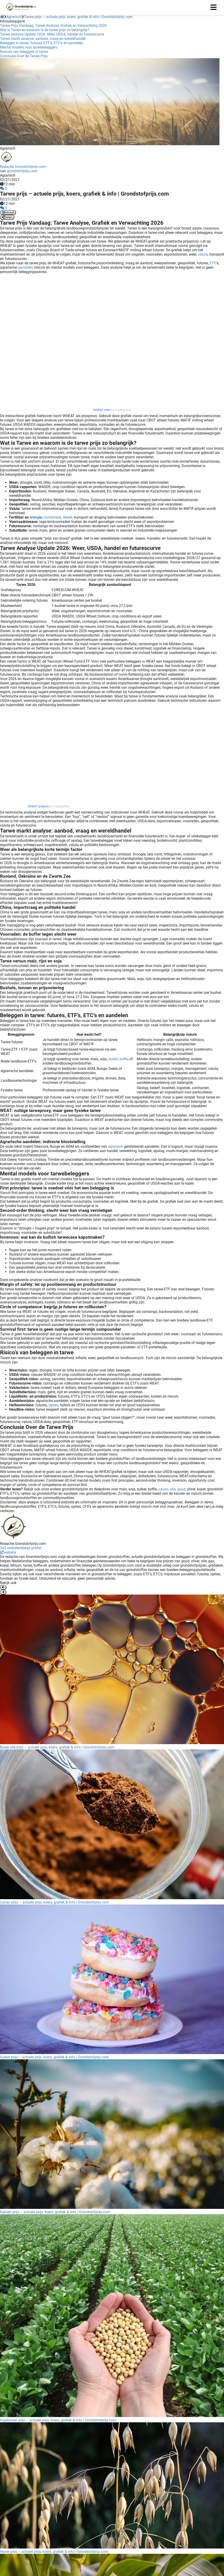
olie (173, 1489)
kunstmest (52, 517)
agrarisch (115, 1146)
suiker (113, 1059)
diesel (67, 517)
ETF (213, 263)
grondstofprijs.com (22, 171)
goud (181, 1489)
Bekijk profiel (31, 1548)
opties (53, 1405)
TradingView (123, 410)
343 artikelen (10, 1548)
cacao (163, 1489)
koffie (124, 1059)
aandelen (25, 267)
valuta (203, 254)
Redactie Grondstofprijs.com (23, 166)
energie (36, 517)
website (8, 1552)
